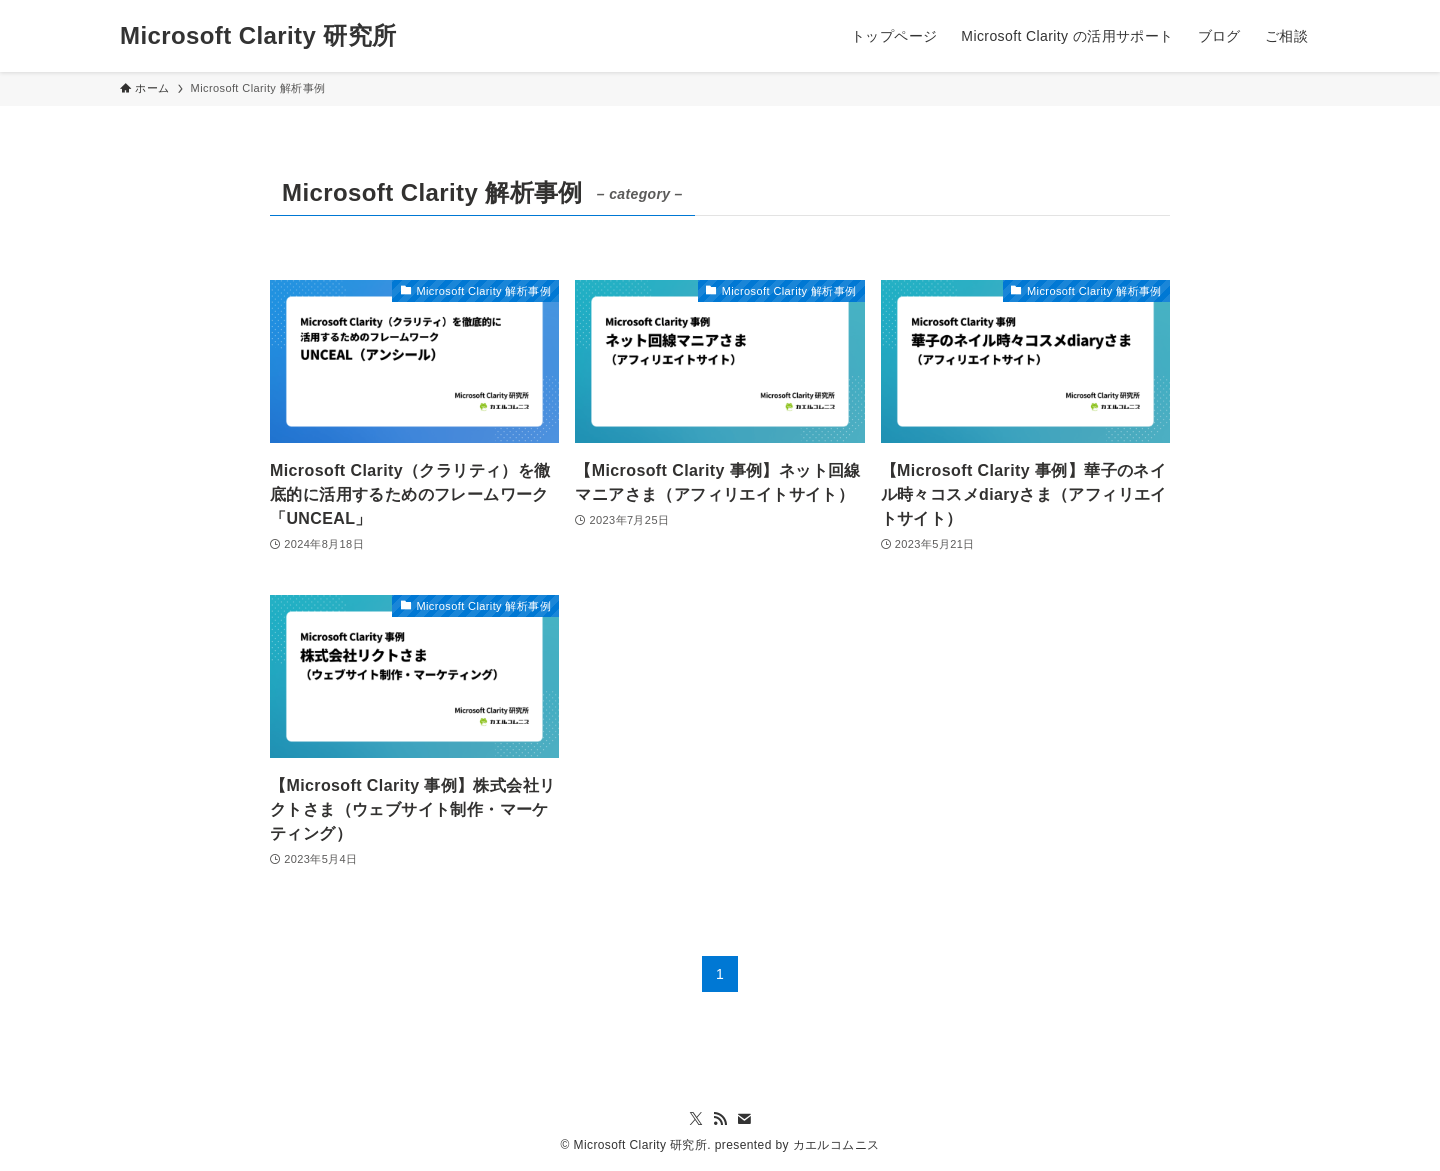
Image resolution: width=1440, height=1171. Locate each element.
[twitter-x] (696, 1119)
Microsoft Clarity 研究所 (258, 36)
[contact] (744, 1119)
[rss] (720, 1119)
